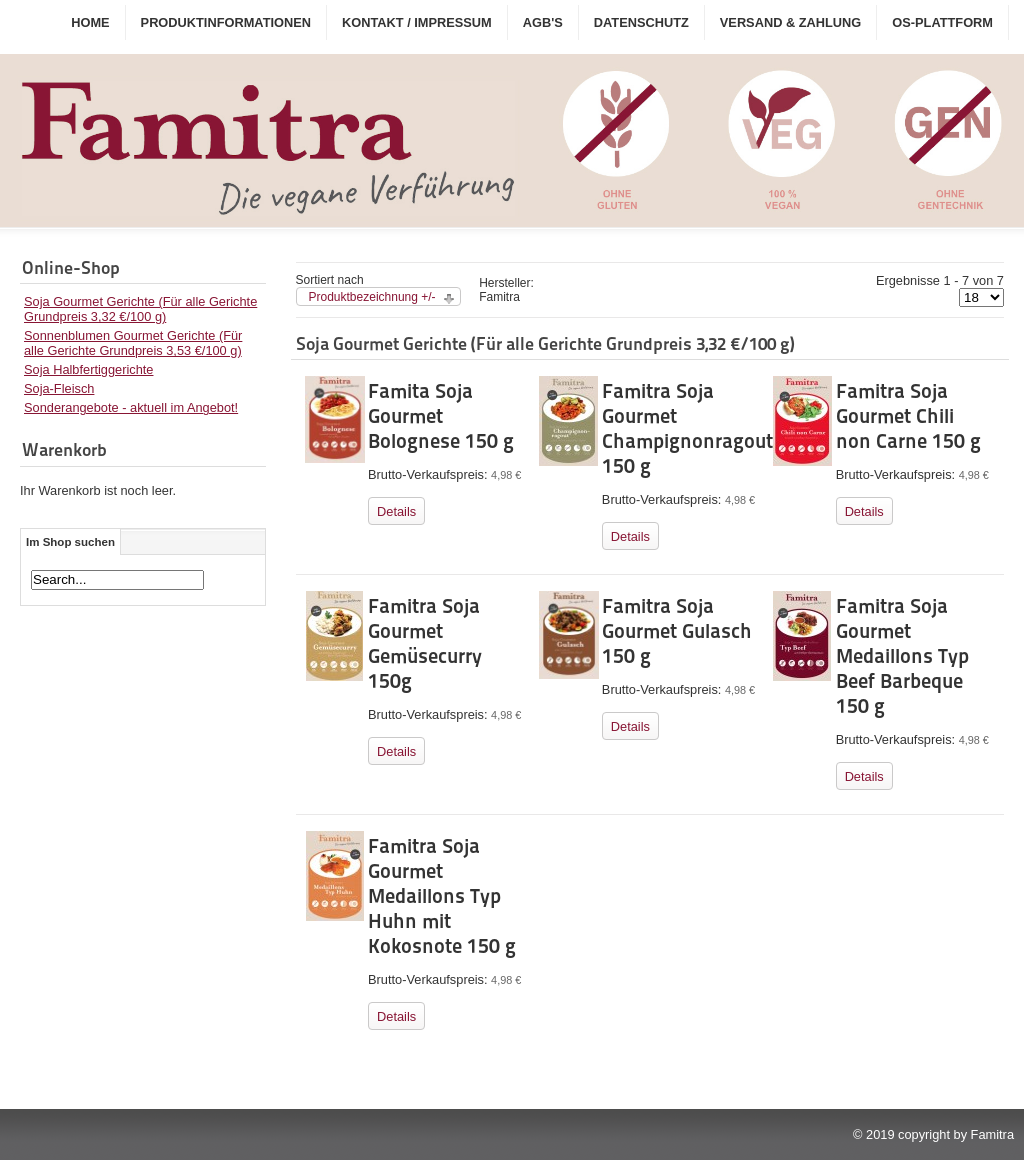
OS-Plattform (942, 22)
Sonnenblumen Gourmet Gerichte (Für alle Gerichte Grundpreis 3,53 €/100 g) (133, 343)
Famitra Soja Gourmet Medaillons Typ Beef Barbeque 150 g (902, 656)
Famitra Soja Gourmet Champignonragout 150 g (687, 428)
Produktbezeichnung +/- (372, 297)
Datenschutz (641, 22)
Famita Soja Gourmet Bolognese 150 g (441, 416)
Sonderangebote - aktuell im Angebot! (131, 407)
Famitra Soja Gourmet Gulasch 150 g (677, 631)
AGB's (543, 22)
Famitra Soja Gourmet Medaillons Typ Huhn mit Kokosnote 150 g (442, 896)
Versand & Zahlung (790, 22)
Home (90, 22)
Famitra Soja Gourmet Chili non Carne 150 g (908, 416)
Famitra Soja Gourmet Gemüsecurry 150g (425, 643)
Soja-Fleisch (59, 388)
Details (396, 511)
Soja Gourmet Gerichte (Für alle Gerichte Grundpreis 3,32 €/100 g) (140, 309)
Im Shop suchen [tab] (70, 542)
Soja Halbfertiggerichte (88, 369)
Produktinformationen (226, 22)
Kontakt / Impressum (417, 22)
